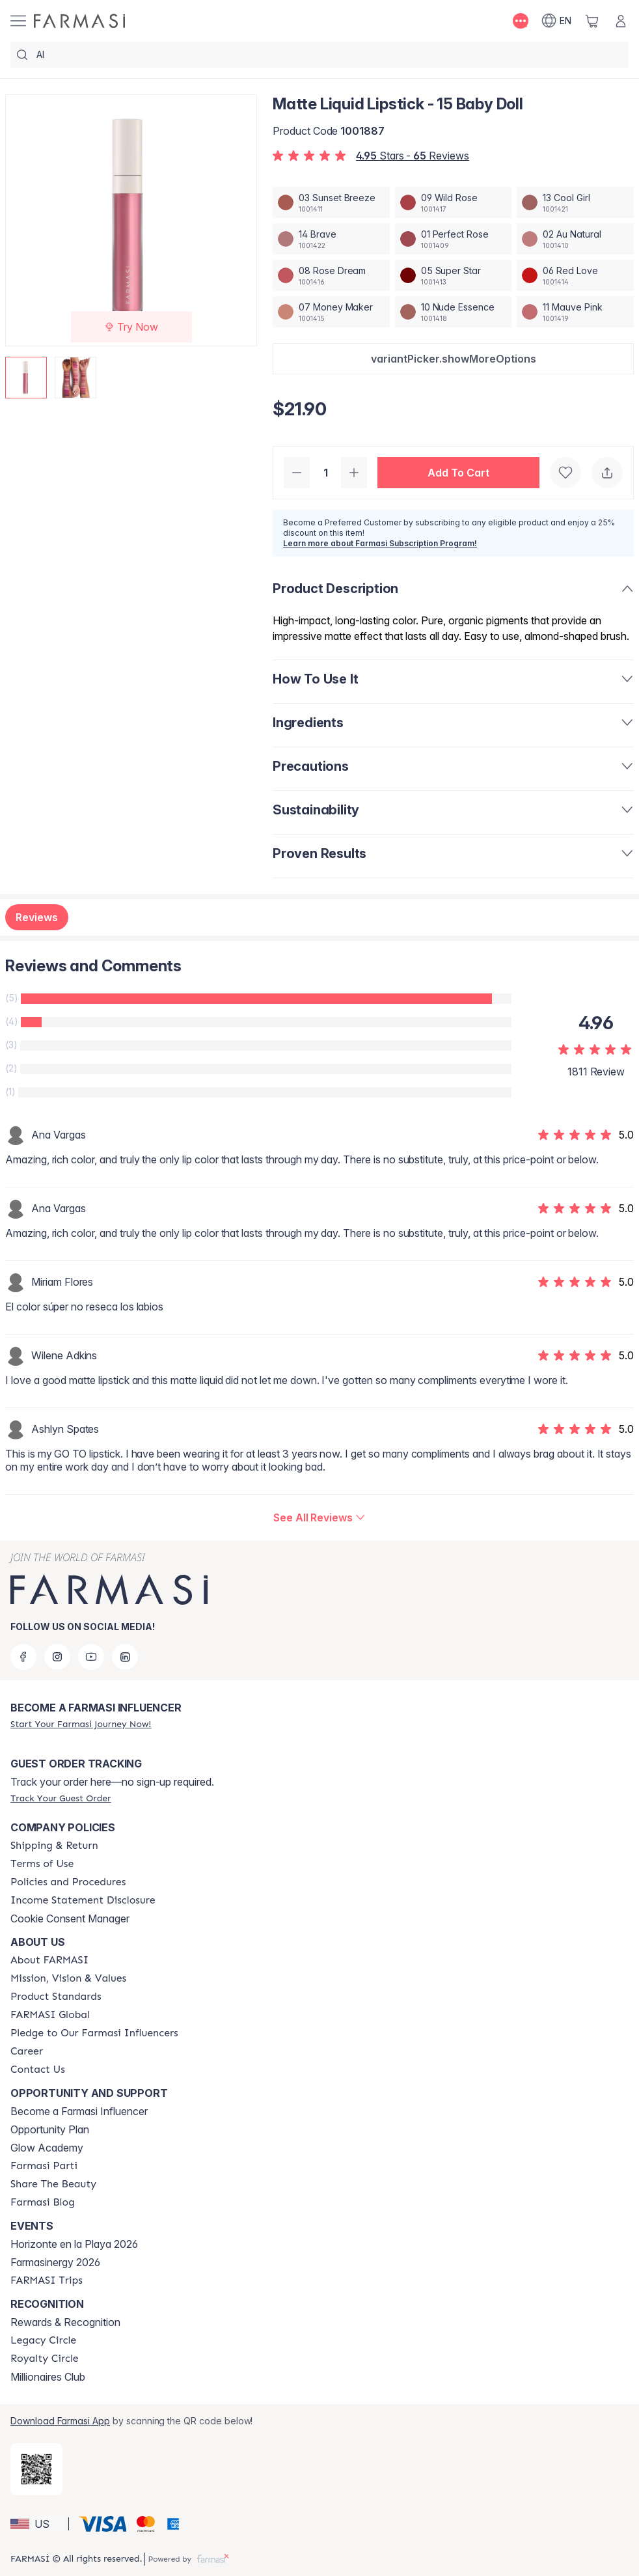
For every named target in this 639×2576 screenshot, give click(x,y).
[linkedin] (125, 1657)
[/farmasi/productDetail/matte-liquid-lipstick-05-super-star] (453, 275)
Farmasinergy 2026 (55, 2262)
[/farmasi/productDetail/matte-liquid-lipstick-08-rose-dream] (331, 275)
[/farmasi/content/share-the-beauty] (53, 2184)
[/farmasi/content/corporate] (50, 2014)
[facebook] (23, 1657)
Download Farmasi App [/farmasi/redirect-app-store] (60, 2420)
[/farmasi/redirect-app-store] (36, 2469)
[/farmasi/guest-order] (60, 1798)
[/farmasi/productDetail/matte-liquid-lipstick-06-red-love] (575, 275)
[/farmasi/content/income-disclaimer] (83, 1900)
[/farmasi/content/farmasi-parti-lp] (43, 2165)
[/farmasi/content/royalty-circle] (44, 2358)
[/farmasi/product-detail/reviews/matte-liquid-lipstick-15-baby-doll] (319, 1517)
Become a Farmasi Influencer (79, 2111)
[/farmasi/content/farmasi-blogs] (42, 2202)
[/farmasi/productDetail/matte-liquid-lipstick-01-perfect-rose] (453, 239)
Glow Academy (46, 2147)
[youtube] (91, 1657)
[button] (453, 358)
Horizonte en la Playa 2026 (74, 2244)
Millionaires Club (47, 2376)
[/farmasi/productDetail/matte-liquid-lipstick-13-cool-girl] (575, 202)
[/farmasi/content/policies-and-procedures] (68, 1882)
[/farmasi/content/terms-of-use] (42, 1863)
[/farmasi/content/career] (26, 2051)
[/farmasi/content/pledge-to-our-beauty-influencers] (94, 2033)
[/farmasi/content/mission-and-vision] (68, 1978)
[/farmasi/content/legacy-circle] (43, 2340)
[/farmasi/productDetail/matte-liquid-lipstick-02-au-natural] (575, 239)
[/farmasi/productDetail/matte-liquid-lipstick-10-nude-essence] (453, 311)
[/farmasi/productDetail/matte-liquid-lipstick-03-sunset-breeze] (331, 202)
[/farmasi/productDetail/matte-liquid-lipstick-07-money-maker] (331, 311)
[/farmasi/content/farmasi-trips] (46, 2280)
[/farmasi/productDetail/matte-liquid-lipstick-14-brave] (331, 239)
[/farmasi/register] (80, 1724)
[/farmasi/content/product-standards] (56, 1996)
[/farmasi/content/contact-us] (37, 2069)
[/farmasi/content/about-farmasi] (49, 1960)
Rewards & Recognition (65, 2322)
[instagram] (57, 1657)
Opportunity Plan (49, 2129)
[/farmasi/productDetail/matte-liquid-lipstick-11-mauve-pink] (575, 311)
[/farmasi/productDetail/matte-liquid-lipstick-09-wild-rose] (453, 202)
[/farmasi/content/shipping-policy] (54, 1845)
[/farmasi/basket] (592, 21)
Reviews (37, 917)
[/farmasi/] (79, 20)
